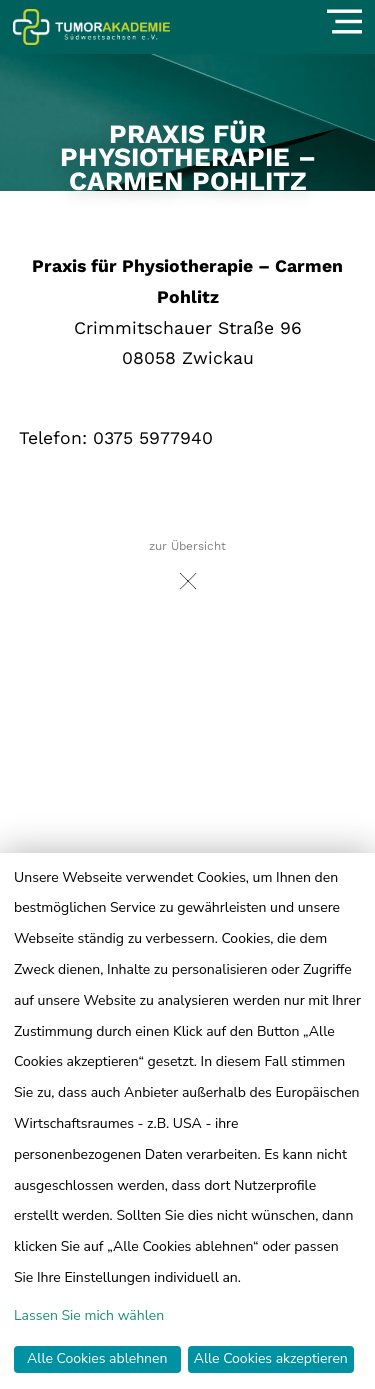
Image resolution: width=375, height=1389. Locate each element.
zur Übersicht (187, 570)
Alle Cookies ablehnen (97, 1358)
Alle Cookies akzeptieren (271, 1358)
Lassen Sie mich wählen (89, 1315)
